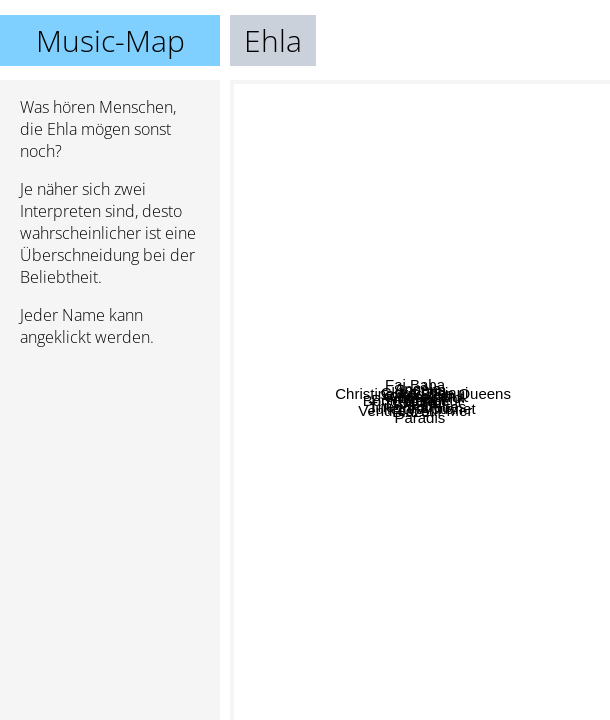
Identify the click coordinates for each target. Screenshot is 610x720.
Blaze (323, 560)
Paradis (358, 639)
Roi (575, 326)
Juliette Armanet (483, 534)
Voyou (479, 430)
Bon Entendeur (314, 429)
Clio (437, 385)
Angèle (327, 294)
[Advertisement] (110, 469)
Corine (402, 327)
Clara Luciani (473, 414)
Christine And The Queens (486, 241)
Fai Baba (454, 202)
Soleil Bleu (420, 360)
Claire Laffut (409, 401)
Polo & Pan (291, 472)
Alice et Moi (413, 472)
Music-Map (110, 40)
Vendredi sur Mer (383, 519)
